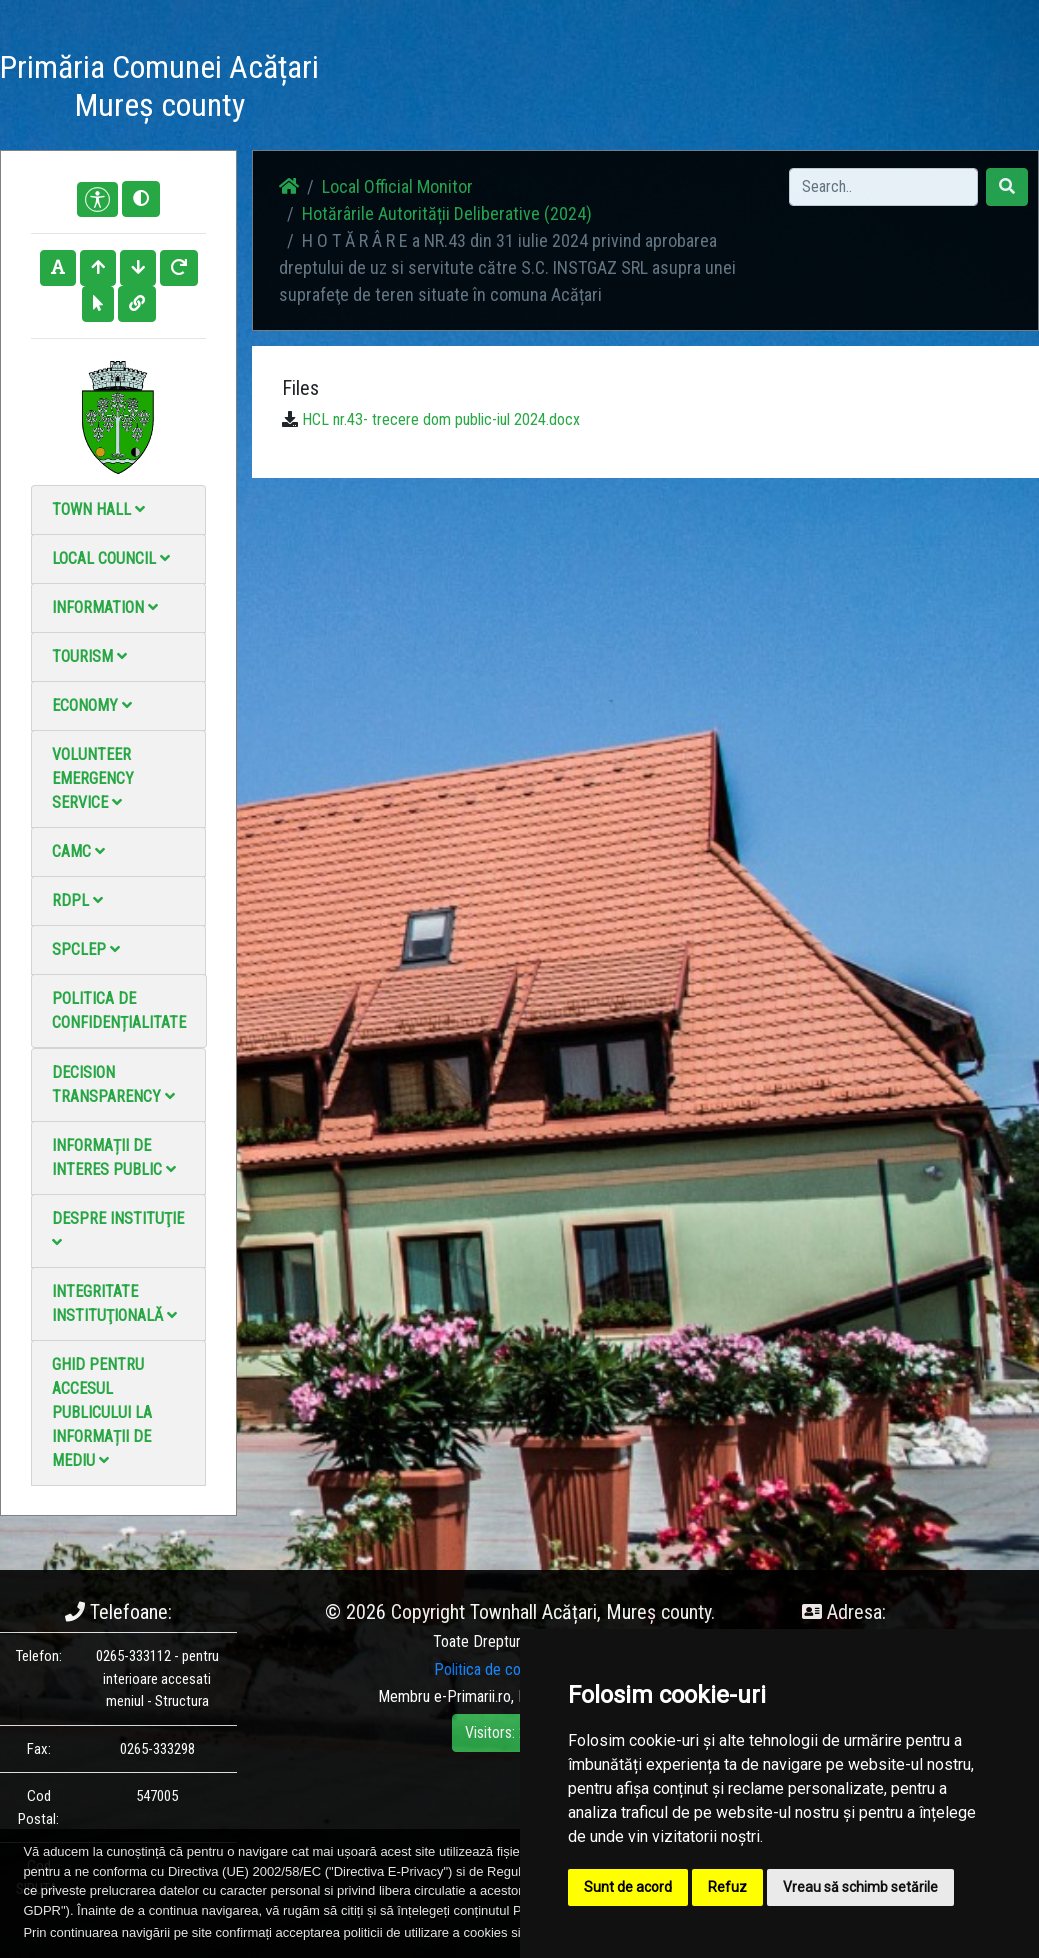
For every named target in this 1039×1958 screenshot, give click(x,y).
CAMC (78, 851)
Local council (111, 558)
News (431, 77)
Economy (92, 705)
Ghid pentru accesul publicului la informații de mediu (102, 1412)
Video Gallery (584, 89)
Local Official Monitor (758, 89)
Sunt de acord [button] (628, 1887)
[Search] (883, 187)
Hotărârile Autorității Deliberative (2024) (447, 213)
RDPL (77, 900)
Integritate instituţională (114, 1303)
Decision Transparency (113, 1084)
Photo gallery (502, 89)
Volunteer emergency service (93, 778)
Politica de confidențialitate (119, 1010)
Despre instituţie (118, 1229)
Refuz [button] (727, 1887)
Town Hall (98, 509)
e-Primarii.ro (472, 1696)
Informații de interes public (114, 1157)
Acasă (367, 77)
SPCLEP (86, 949)
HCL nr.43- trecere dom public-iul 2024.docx (441, 419)
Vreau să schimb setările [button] (860, 1887)
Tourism (89, 656)
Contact (662, 77)
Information (105, 607)
